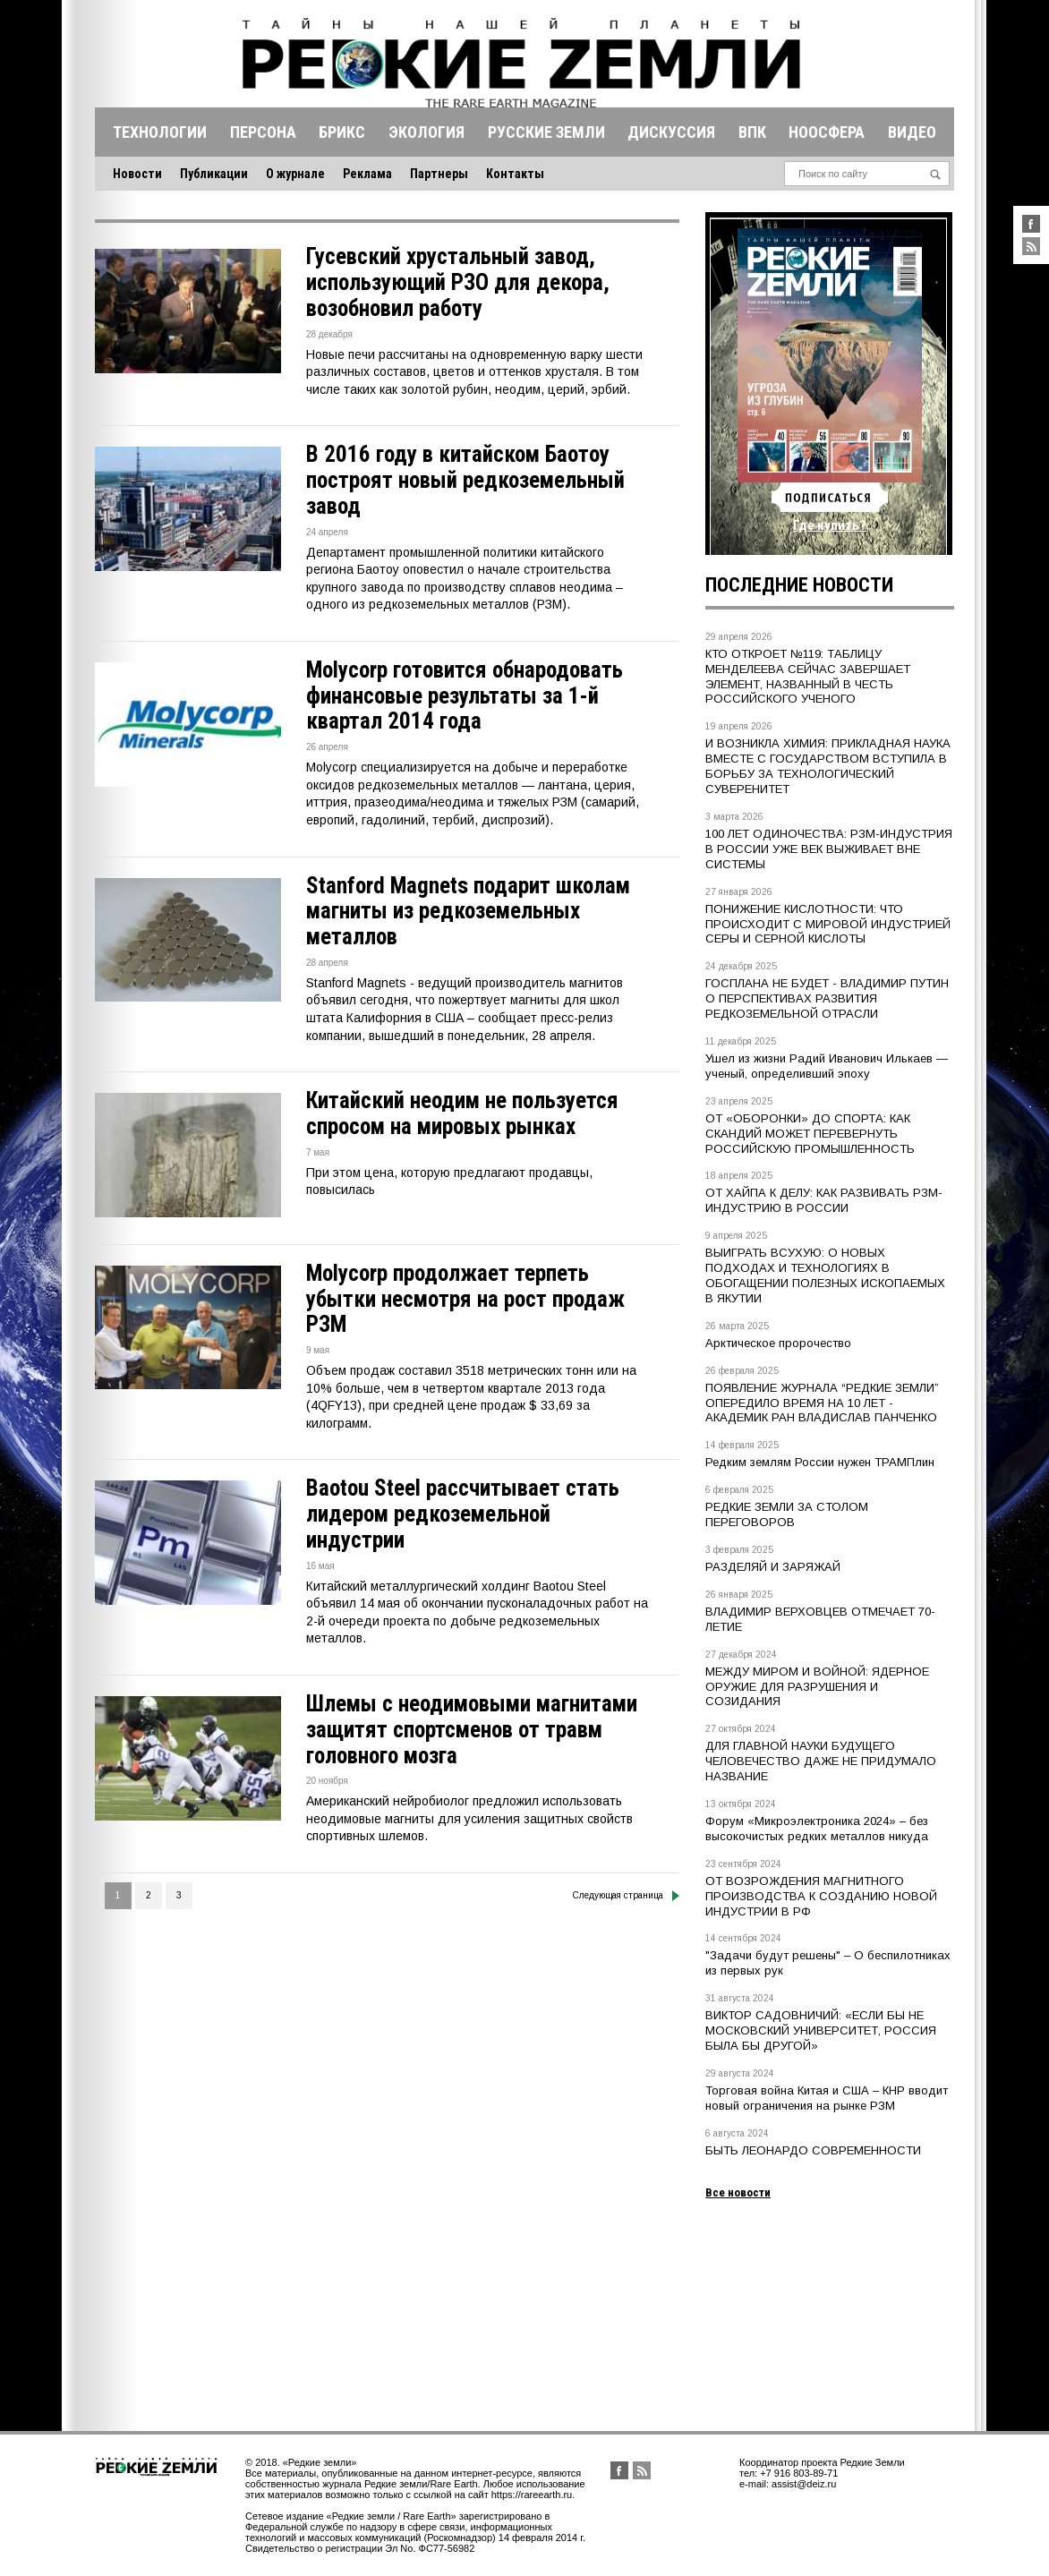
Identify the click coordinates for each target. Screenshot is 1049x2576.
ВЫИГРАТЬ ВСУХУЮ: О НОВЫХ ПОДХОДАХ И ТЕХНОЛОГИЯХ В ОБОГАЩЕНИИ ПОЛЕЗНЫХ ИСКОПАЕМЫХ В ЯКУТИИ (825, 1275)
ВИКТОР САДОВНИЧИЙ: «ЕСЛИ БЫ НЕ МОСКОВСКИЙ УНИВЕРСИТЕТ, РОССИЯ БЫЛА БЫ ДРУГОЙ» (820, 2030)
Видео (912, 132)
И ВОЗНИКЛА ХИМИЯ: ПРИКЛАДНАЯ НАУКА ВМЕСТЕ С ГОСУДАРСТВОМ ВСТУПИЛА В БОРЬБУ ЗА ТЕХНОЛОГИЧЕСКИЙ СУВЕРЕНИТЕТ (828, 766)
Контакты (515, 173)
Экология (426, 132)
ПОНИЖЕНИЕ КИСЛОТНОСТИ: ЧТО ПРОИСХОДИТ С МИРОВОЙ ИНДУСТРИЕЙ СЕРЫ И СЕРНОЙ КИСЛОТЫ (828, 924)
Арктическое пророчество (778, 1343)
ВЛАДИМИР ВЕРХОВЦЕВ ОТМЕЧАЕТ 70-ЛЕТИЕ (820, 1619)
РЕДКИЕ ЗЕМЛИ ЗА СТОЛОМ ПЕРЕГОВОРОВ (786, 1514)
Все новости (738, 2192)
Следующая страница (626, 1895)
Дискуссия (671, 132)
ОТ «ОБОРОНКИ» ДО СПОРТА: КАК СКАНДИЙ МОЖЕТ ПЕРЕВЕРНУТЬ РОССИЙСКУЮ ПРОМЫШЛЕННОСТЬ (810, 1134)
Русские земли (546, 132)
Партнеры (439, 173)
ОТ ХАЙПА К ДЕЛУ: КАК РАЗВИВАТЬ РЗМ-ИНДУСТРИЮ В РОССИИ (823, 1200)
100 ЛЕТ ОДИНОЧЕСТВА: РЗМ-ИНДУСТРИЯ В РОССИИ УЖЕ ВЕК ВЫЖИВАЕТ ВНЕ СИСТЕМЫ (828, 849)
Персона (263, 132)
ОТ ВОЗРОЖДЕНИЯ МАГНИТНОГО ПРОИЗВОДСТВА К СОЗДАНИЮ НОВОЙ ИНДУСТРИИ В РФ (821, 1896)
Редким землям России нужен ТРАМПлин (819, 1462)
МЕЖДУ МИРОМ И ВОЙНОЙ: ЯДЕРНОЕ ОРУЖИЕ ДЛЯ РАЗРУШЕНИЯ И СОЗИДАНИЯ (817, 1687)
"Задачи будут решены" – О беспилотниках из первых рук (828, 1963)
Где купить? (829, 525)
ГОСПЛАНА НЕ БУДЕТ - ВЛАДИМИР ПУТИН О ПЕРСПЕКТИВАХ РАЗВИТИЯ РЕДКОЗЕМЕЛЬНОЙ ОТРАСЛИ (827, 998)
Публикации (214, 173)
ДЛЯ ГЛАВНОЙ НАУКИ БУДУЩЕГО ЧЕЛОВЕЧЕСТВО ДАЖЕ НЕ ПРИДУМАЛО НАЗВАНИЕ (820, 1761)
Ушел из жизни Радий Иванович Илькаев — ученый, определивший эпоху (826, 1066)
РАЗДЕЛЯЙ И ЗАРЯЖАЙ (772, 1567)
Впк (752, 132)
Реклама (367, 173)
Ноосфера (827, 132)
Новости (137, 173)
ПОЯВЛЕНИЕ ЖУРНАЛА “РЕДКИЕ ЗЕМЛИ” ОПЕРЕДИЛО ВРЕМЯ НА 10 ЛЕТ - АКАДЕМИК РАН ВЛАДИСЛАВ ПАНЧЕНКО (822, 1403)
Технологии (160, 132)
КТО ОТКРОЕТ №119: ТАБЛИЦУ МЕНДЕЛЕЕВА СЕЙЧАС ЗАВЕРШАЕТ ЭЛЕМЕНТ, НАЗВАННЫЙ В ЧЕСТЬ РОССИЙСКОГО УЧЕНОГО (807, 676)
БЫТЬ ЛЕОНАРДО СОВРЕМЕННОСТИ (813, 2150)
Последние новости (799, 585)
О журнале (295, 173)
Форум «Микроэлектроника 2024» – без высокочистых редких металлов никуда (816, 1828)
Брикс (342, 132)
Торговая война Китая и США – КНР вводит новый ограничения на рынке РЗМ (826, 2098)
